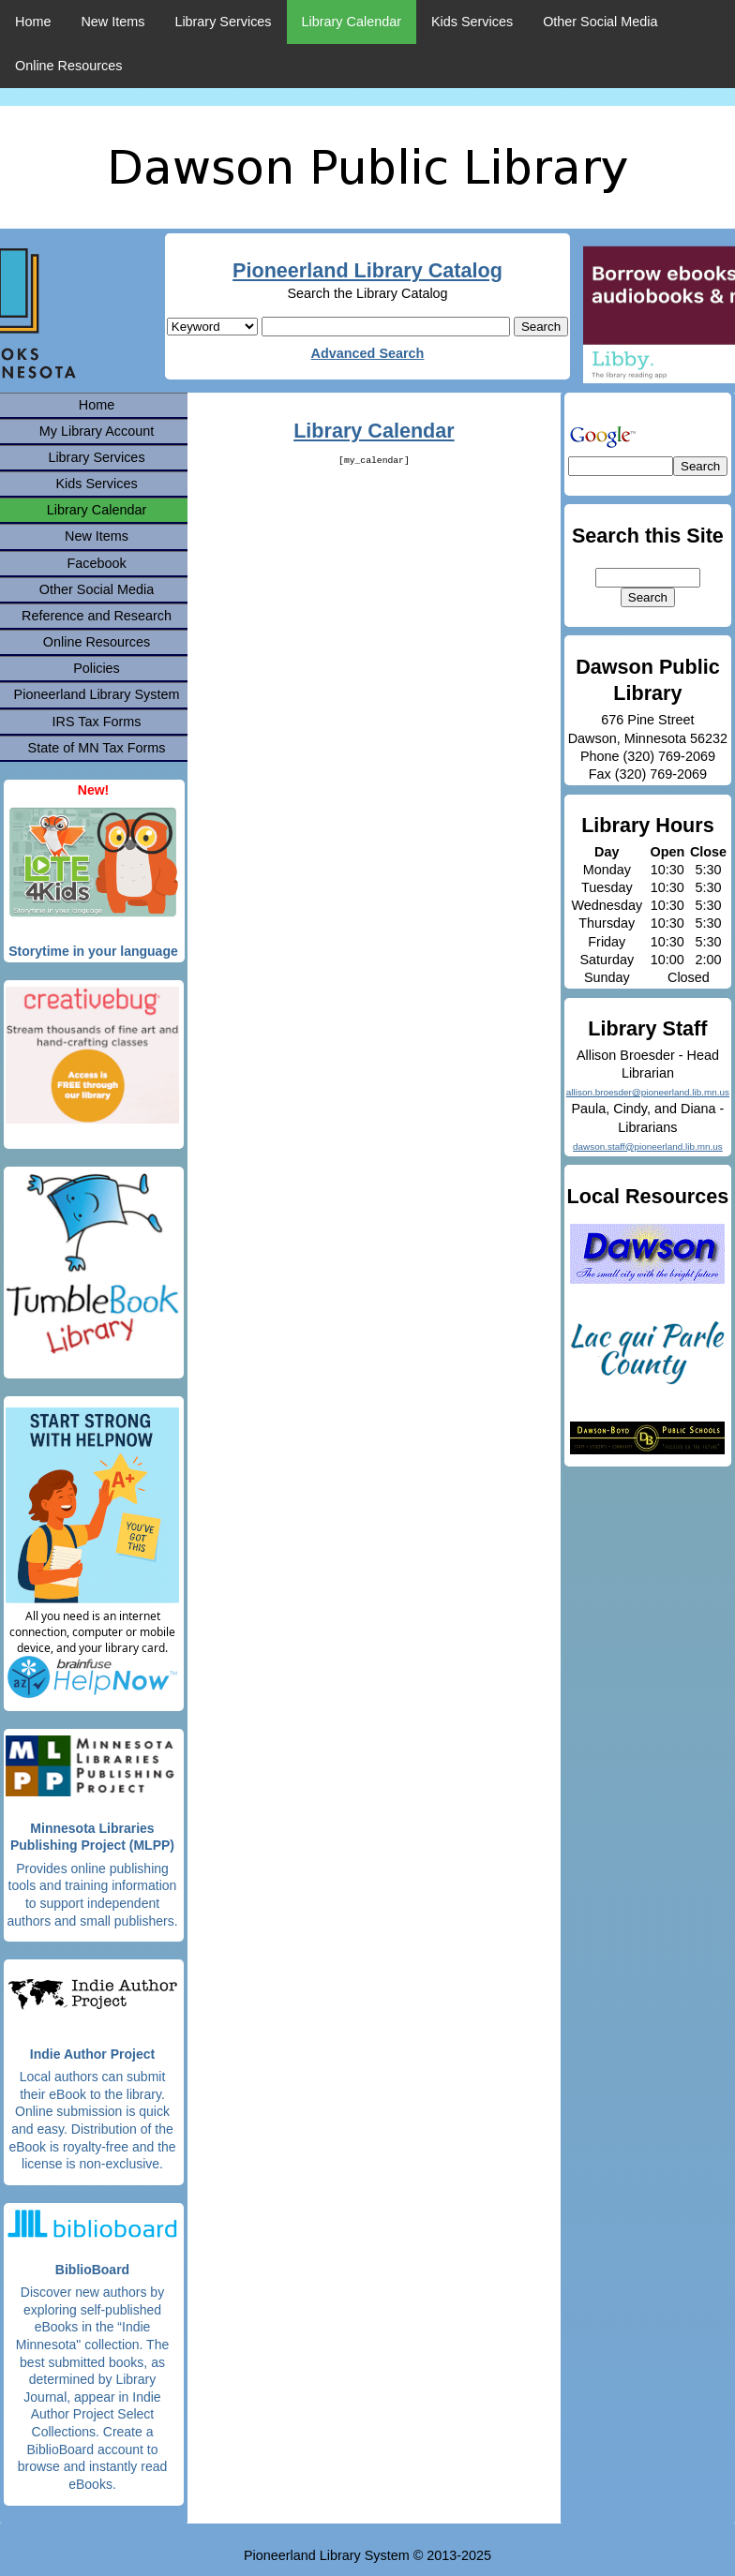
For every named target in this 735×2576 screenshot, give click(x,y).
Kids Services (472, 21)
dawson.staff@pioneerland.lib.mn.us (648, 1146)
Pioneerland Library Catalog (367, 270)
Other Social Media (600, 21)
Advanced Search (368, 353)
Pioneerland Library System (97, 694)
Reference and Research (97, 615)
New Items (112, 21)
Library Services (222, 21)
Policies (96, 668)
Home (33, 21)
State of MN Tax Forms (97, 747)
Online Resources (68, 65)
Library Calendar (351, 21)
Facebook (96, 563)
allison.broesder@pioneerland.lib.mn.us (647, 1092)
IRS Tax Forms (97, 721)
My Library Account (96, 431)
